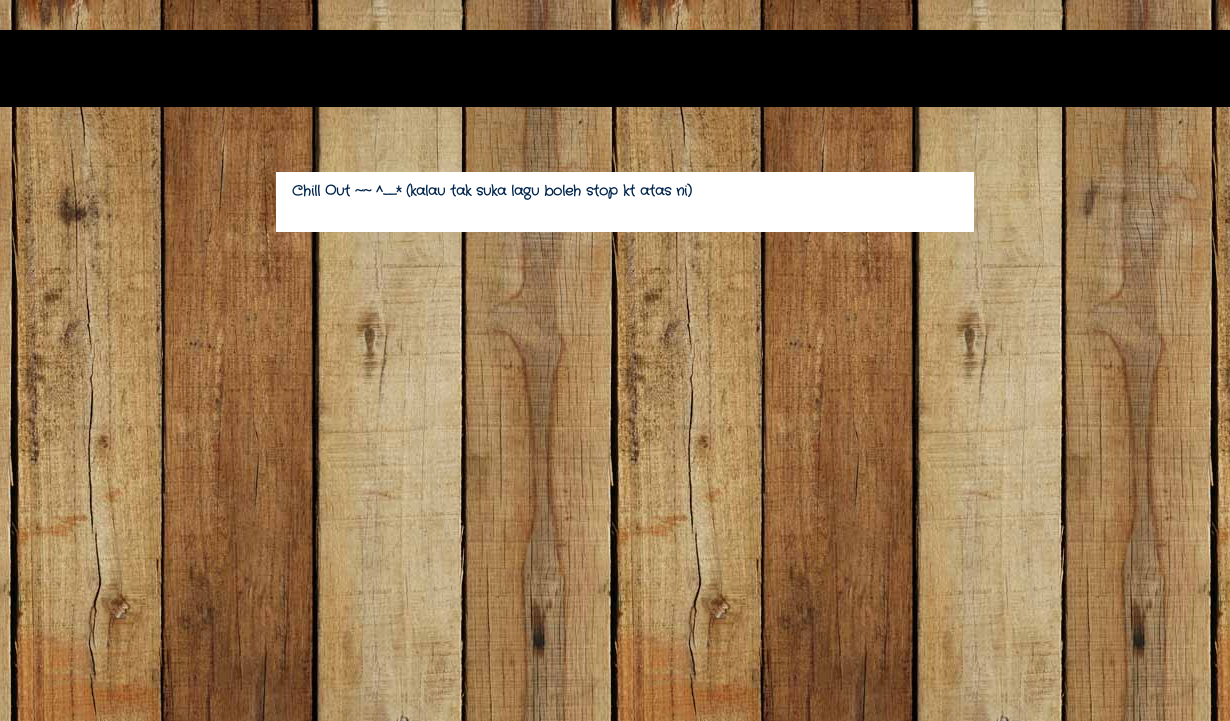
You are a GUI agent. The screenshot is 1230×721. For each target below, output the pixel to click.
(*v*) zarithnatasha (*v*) (225, 74)
